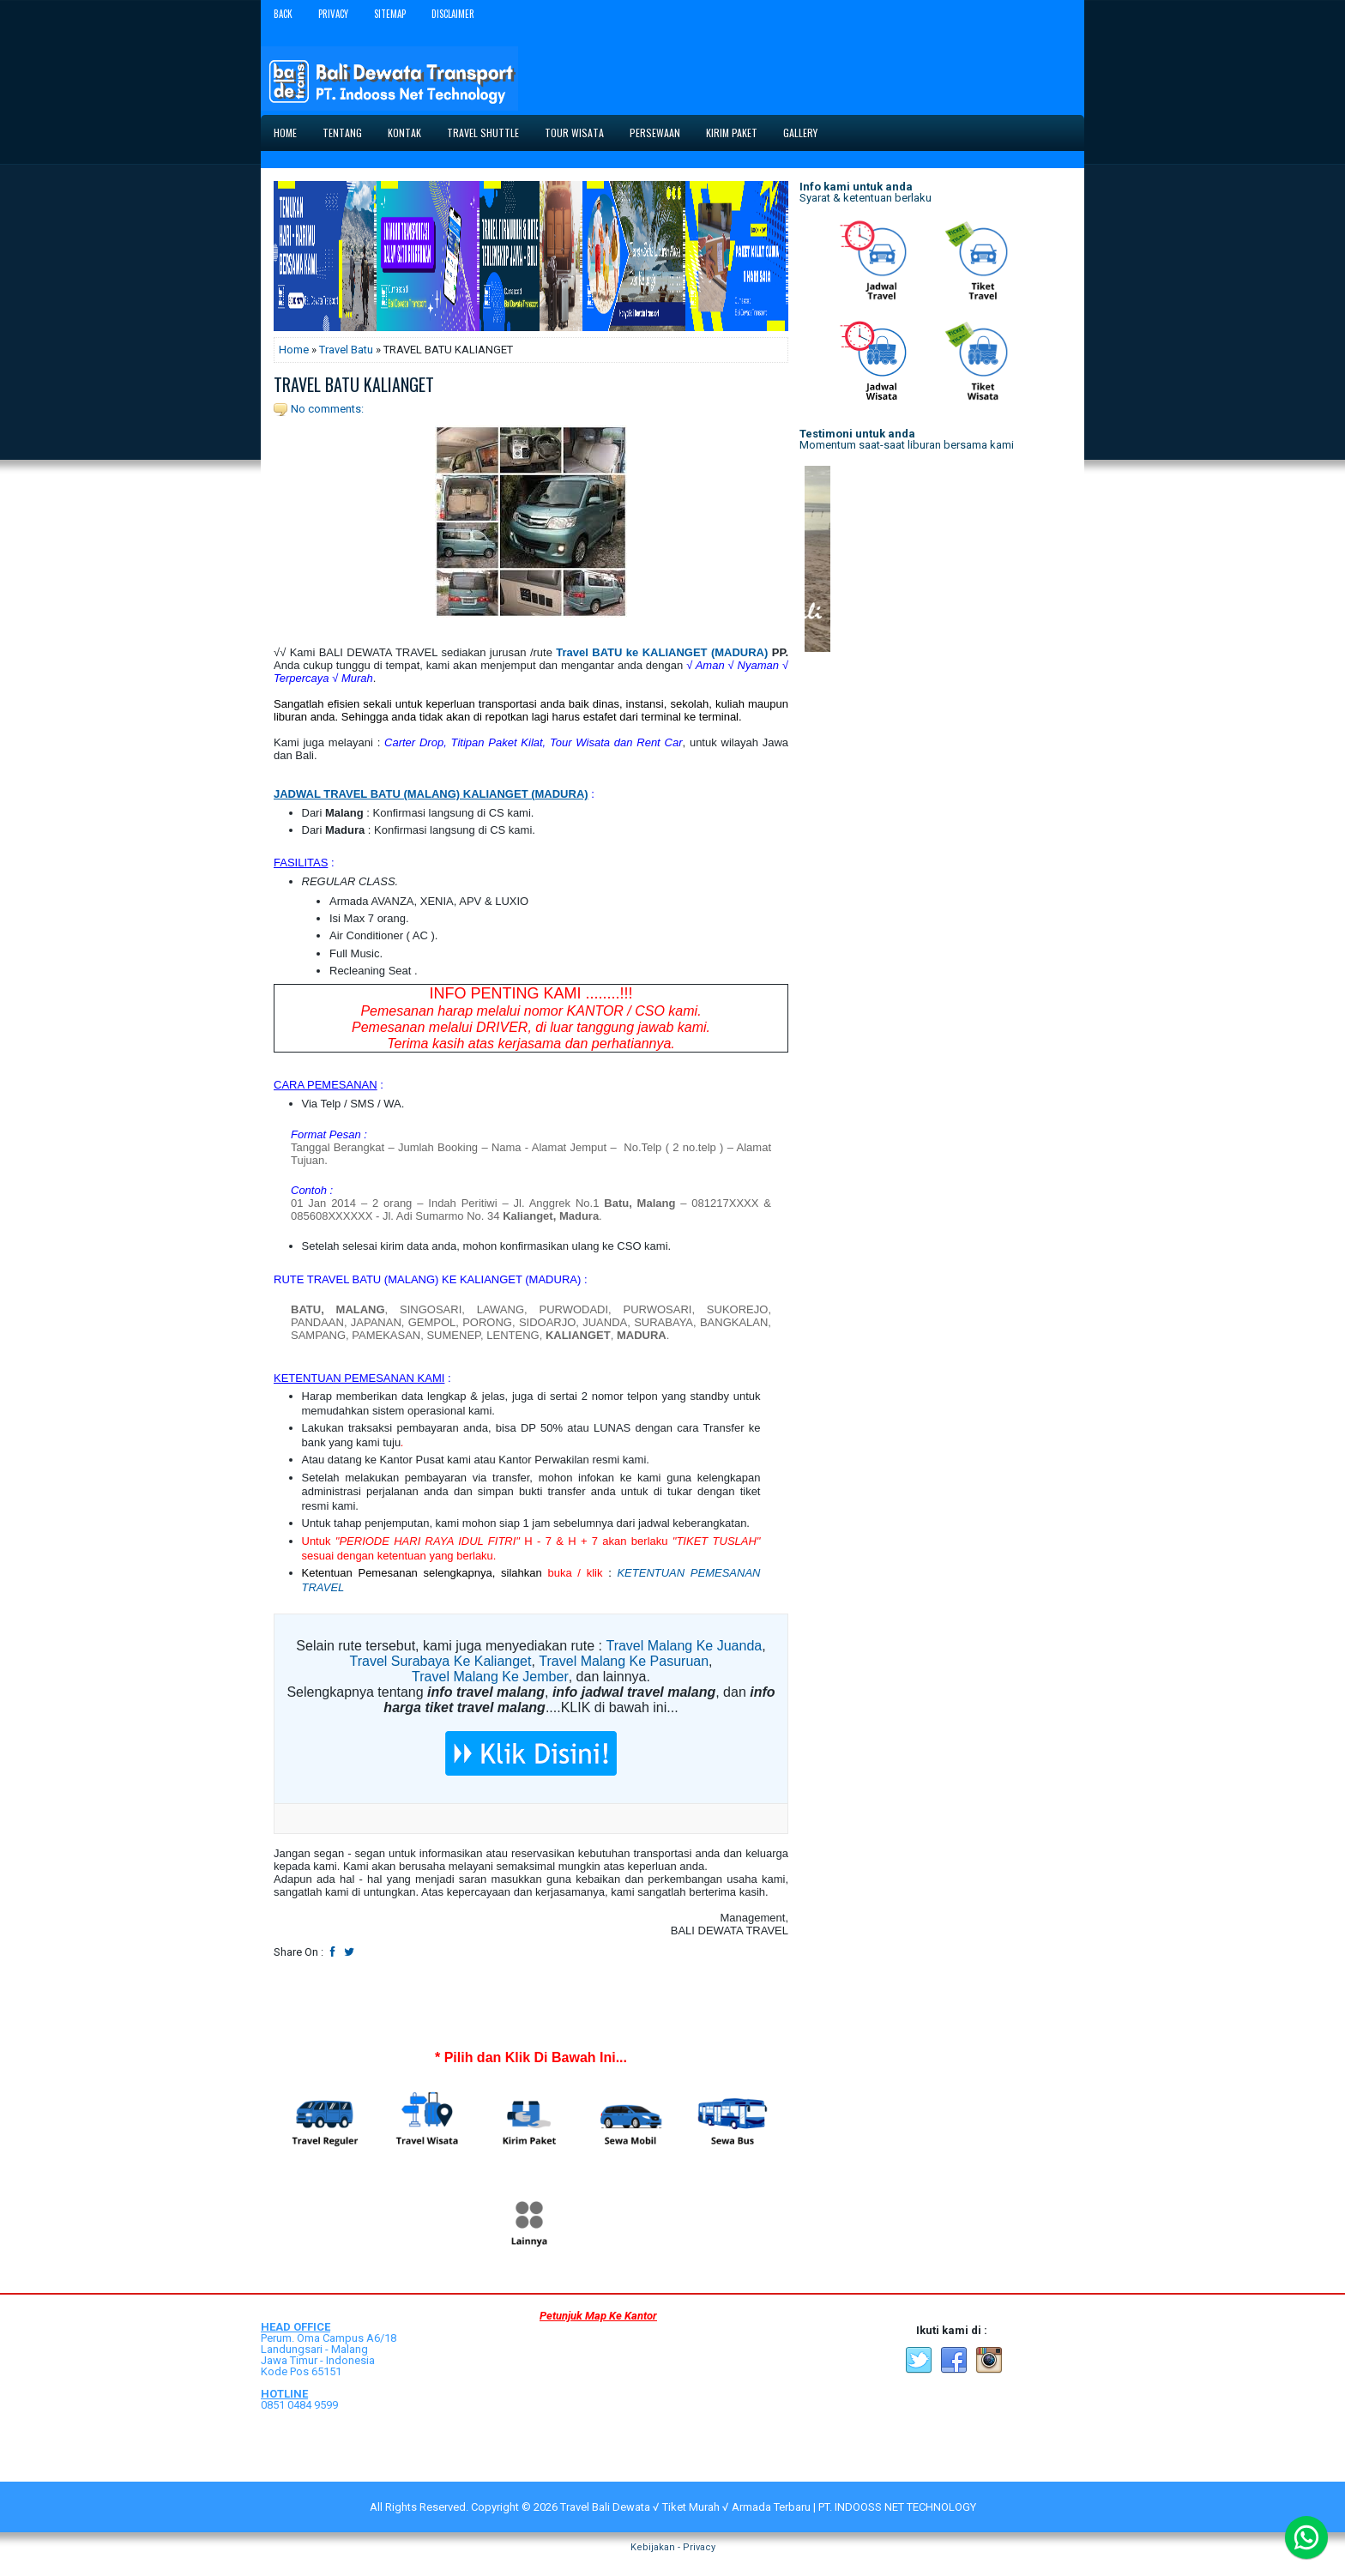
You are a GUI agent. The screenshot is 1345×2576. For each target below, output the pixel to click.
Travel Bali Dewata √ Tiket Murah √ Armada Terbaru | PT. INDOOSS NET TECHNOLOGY (768, 2507)
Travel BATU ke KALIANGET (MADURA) (662, 652)
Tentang (342, 132)
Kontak (404, 132)
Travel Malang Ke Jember (490, 1676)
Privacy (333, 14)
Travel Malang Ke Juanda (684, 1645)
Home (285, 132)
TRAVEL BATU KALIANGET (354, 384)
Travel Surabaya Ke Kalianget (440, 1661)
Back (283, 14)
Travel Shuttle (483, 132)
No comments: (327, 408)
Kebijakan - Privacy (672, 2547)
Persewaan (655, 132)
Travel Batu (346, 349)
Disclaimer (452, 14)
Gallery (800, 132)
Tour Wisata (574, 132)
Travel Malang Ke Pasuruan (624, 1661)
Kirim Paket (731, 132)
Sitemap (390, 14)
